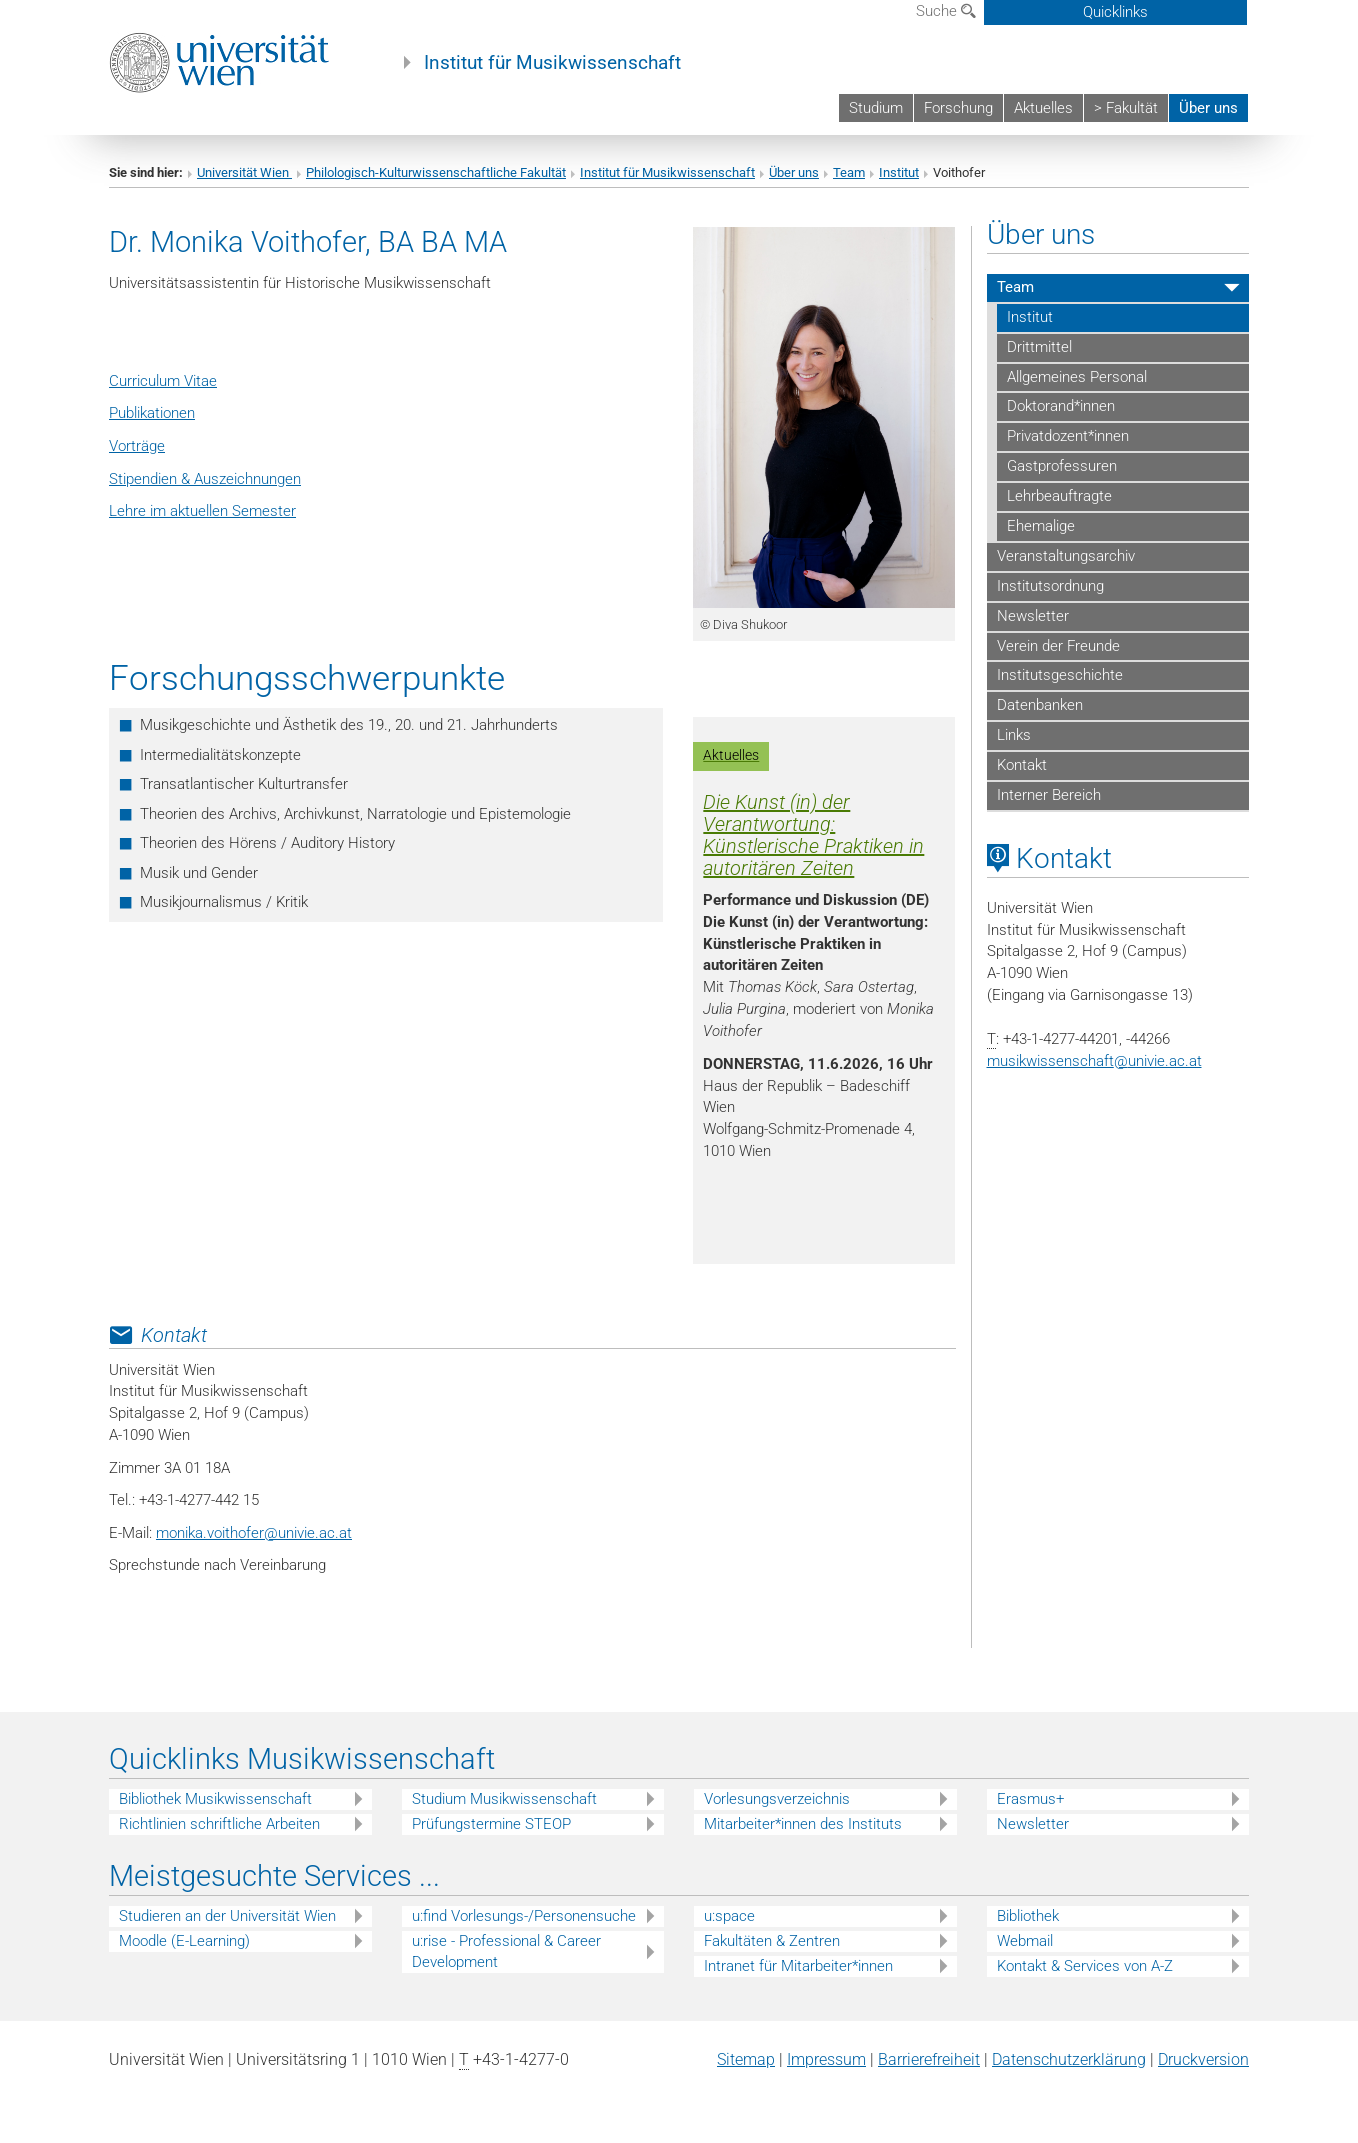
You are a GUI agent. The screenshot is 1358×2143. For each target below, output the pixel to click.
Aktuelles (1043, 108)
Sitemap (746, 2059)
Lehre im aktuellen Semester (202, 511)
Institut (899, 172)
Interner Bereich (1049, 795)
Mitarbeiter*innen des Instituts (803, 1824)
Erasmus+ (1030, 1799)
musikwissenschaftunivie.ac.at (1094, 1061)
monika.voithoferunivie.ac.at (254, 1533)
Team (849, 172)
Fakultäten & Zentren (772, 1941)
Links (1014, 735)
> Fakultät (1126, 108)
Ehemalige (1041, 526)
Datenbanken (1040, 705)
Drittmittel (1039, 347)
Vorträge (137, 446)
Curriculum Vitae (163, 381)
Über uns (1208, 108)
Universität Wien (244, 172)
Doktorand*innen (1061, 406)
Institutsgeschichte (1060, 675)
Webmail (1025, 1941)
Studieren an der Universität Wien (227, 1916)
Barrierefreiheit (929, 2059)
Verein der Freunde (1058, 646)
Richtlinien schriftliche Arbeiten (219, 1824)
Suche (946, 11)
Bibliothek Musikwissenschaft (215, 1799)
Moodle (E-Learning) (184, 1941)
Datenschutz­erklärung (1069, 2059)
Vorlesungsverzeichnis (777, 1799)
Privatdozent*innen (1068, 436)
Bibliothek (1028, 1916)
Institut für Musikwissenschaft (552, 63)
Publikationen (152, 413)
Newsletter (1033, 616)
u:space (729, 1916)
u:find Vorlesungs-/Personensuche (524, 1916)
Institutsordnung (1050, 586)
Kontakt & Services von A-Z (1085, 1966)
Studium (876, 108)
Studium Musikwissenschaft (504, 1799)
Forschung (958, 108)
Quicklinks (1115, 12)
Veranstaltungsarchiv (1066, 556)
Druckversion (1203, 2059)
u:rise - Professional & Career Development (506, 1951)
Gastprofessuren (1062, 466)
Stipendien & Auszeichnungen (205, 479)
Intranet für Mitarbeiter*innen (798, 1966)
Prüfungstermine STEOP (491, 1824)
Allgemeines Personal (1077, 377)
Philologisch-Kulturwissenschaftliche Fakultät (436, 172)
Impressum (826, 2059)
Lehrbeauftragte (1059, 496)
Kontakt (1022, 765)
